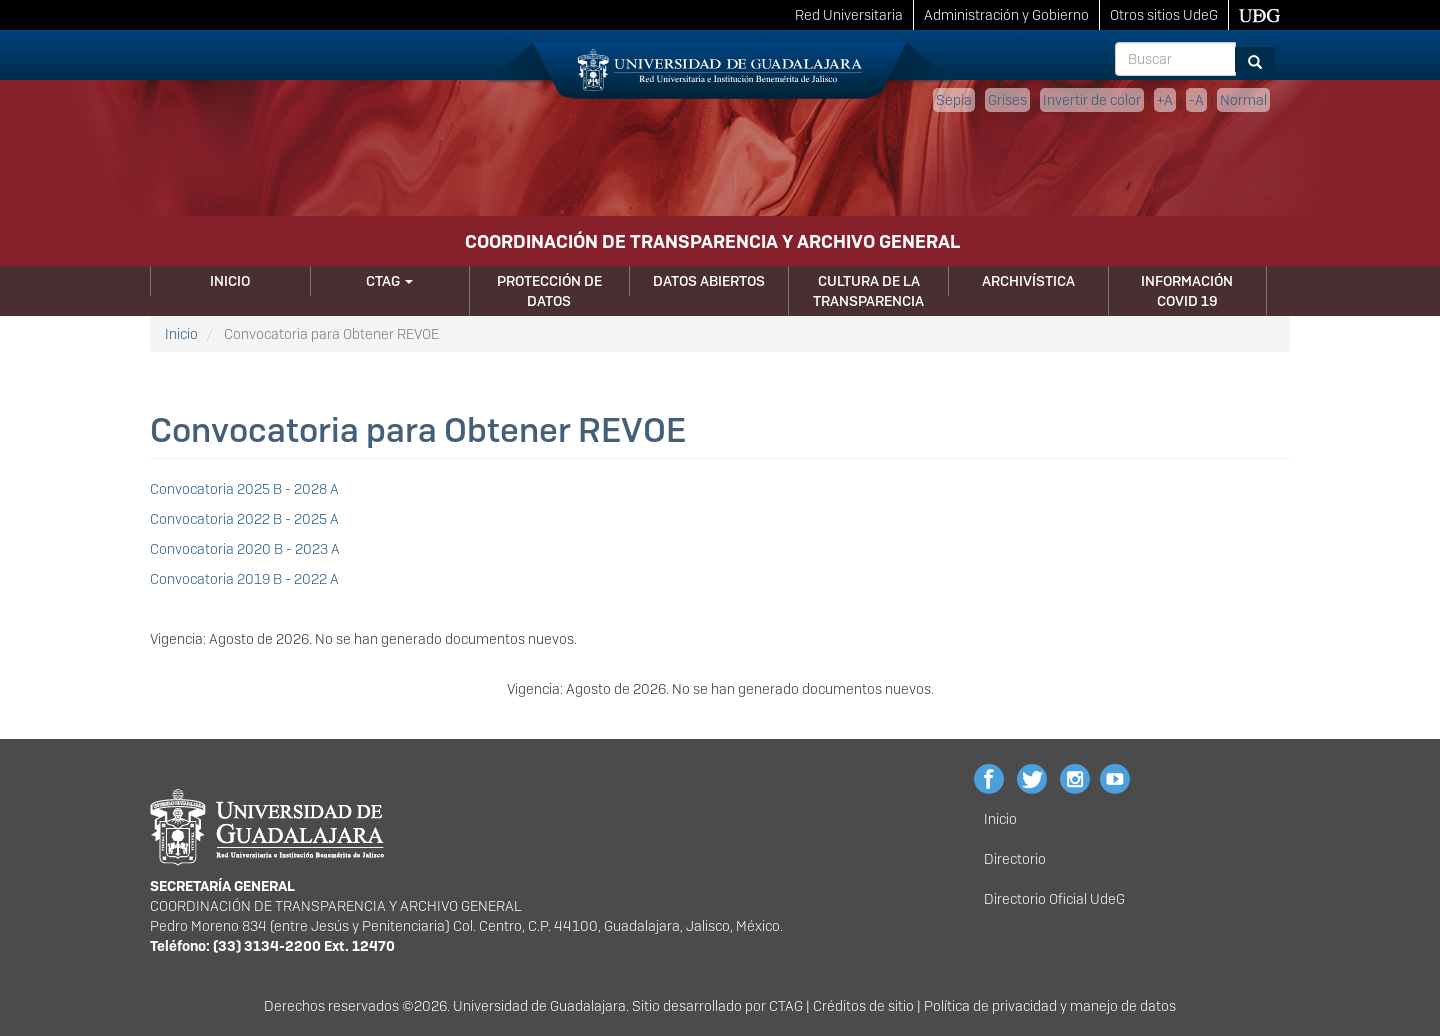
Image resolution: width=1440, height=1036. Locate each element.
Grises (1007, 100)
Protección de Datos (549, 291)
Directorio (1015, 859)
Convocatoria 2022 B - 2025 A (244, 519)
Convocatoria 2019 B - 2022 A (244, 579)
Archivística (1028, 281)
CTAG (389, 281)
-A (1196, 100)
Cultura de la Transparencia (868, 291)
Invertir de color (1092, 100)
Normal (1243, 100)
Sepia (954, 100)
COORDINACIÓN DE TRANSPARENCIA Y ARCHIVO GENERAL (712, 241)
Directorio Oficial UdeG (1054, 899)
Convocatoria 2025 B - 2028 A (244, 489)
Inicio (230, 281)
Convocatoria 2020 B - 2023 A (245, 549)
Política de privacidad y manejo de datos (1050, 1006)
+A (1165, 100)
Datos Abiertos (709, 281)
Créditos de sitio (863, 1006)
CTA (781, 1006)
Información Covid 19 (1187, 291)
